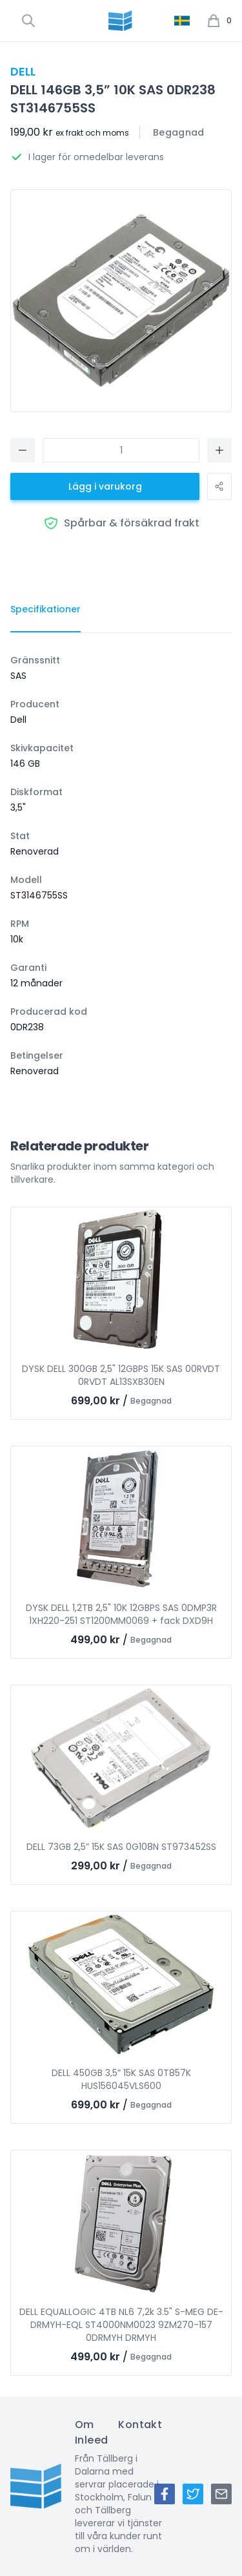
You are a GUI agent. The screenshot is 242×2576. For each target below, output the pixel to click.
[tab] (45, 609)
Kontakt (140, 2424)
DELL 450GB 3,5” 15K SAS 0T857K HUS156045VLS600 (121, 2079)
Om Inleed (91, 2432)
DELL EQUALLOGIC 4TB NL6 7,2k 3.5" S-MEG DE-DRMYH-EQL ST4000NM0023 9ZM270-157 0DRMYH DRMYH (121, 2324)
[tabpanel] (121, 865)
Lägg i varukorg (105, 486)
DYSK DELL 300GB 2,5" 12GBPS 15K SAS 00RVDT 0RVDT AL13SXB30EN (121, 1375)
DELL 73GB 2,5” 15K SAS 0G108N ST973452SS (121, 1846)
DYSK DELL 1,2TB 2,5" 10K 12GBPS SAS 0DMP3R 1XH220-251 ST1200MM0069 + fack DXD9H (121, 1614)
